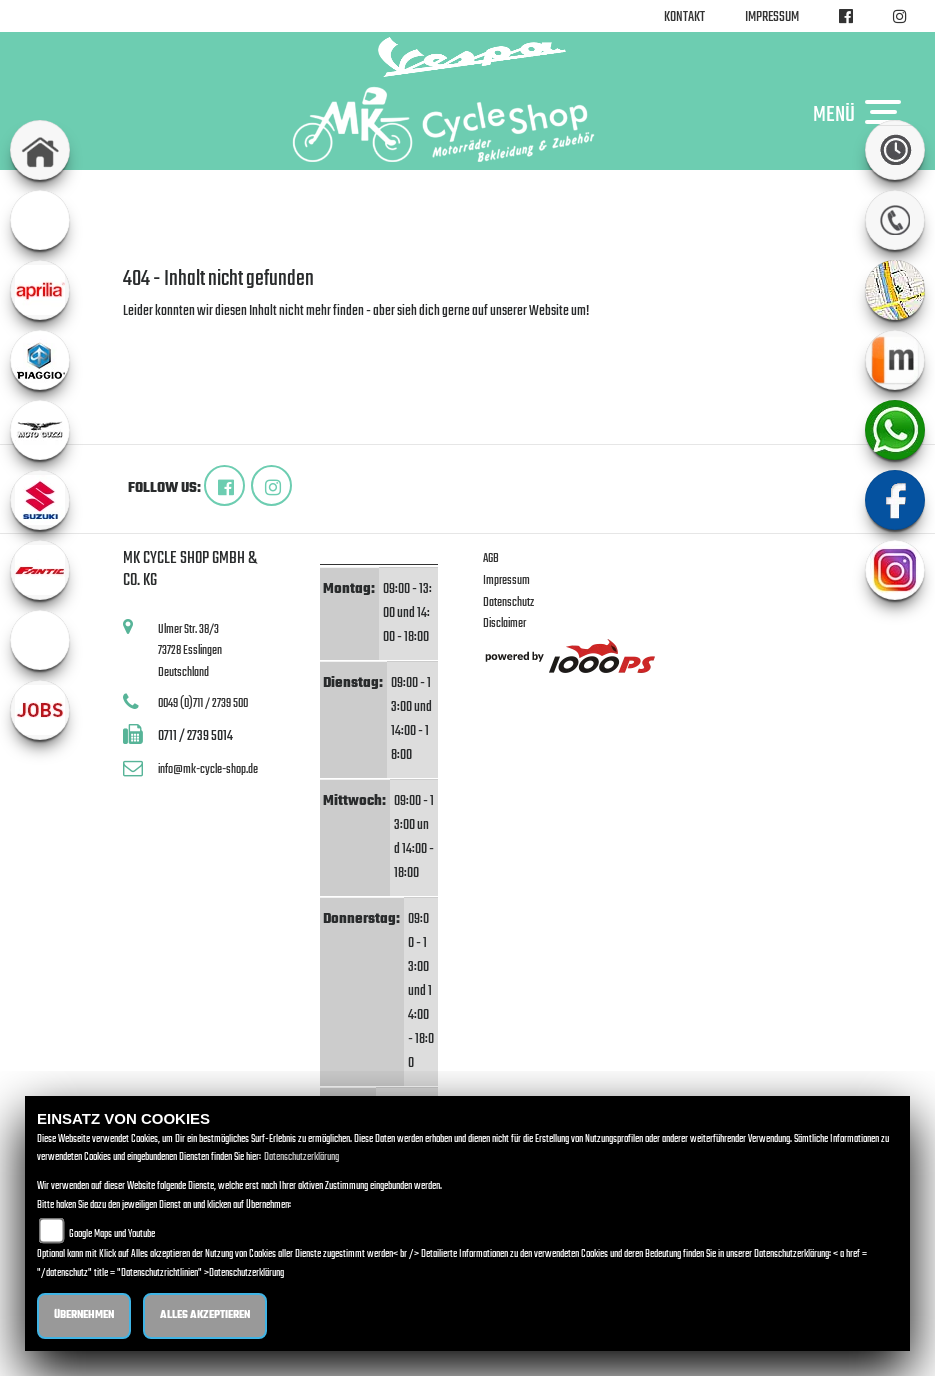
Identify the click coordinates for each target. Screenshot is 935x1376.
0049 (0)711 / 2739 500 (203, 703)
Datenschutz (508, 602)
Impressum (772, 17)
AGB (491, 558)
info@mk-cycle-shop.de (208, 769)
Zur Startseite (155, 335)
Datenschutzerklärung (301, 1157)
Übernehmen (84, 1315)
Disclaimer (504, 623)
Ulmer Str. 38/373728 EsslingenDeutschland (190, 651)
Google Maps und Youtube (112, 1234)
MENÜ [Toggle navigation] (862, 114)
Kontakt (684, 17)
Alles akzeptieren (205, 1315)
